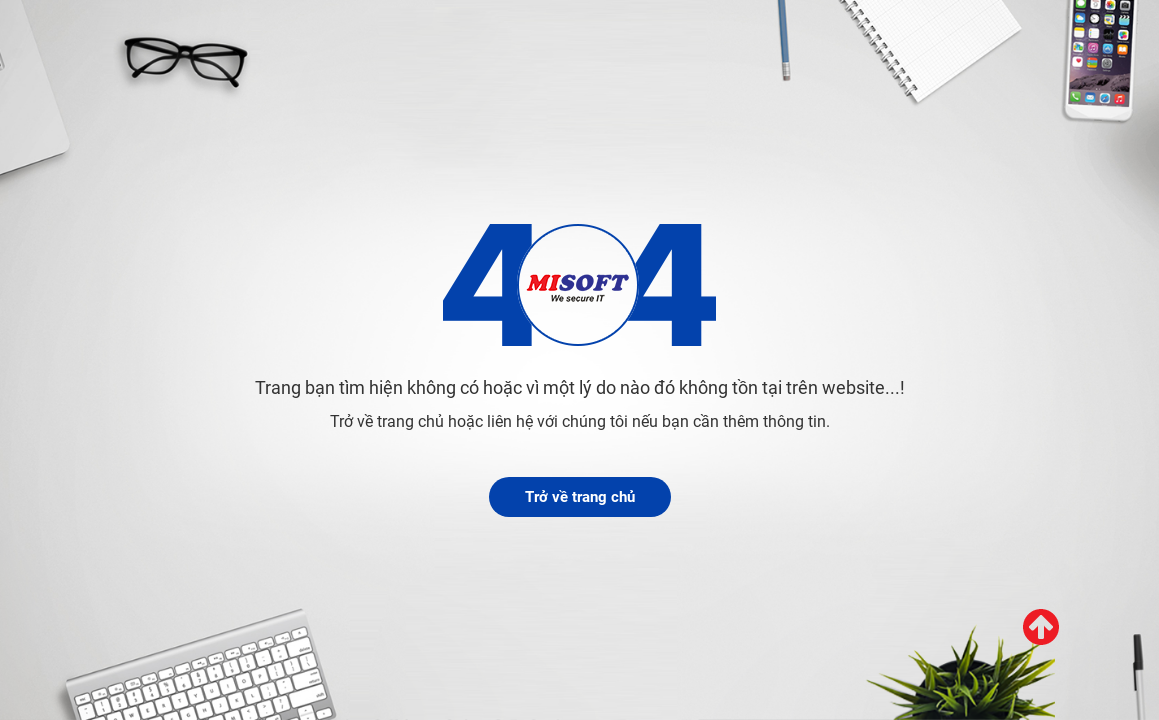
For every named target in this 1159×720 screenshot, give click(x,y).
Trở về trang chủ (580, 497)
